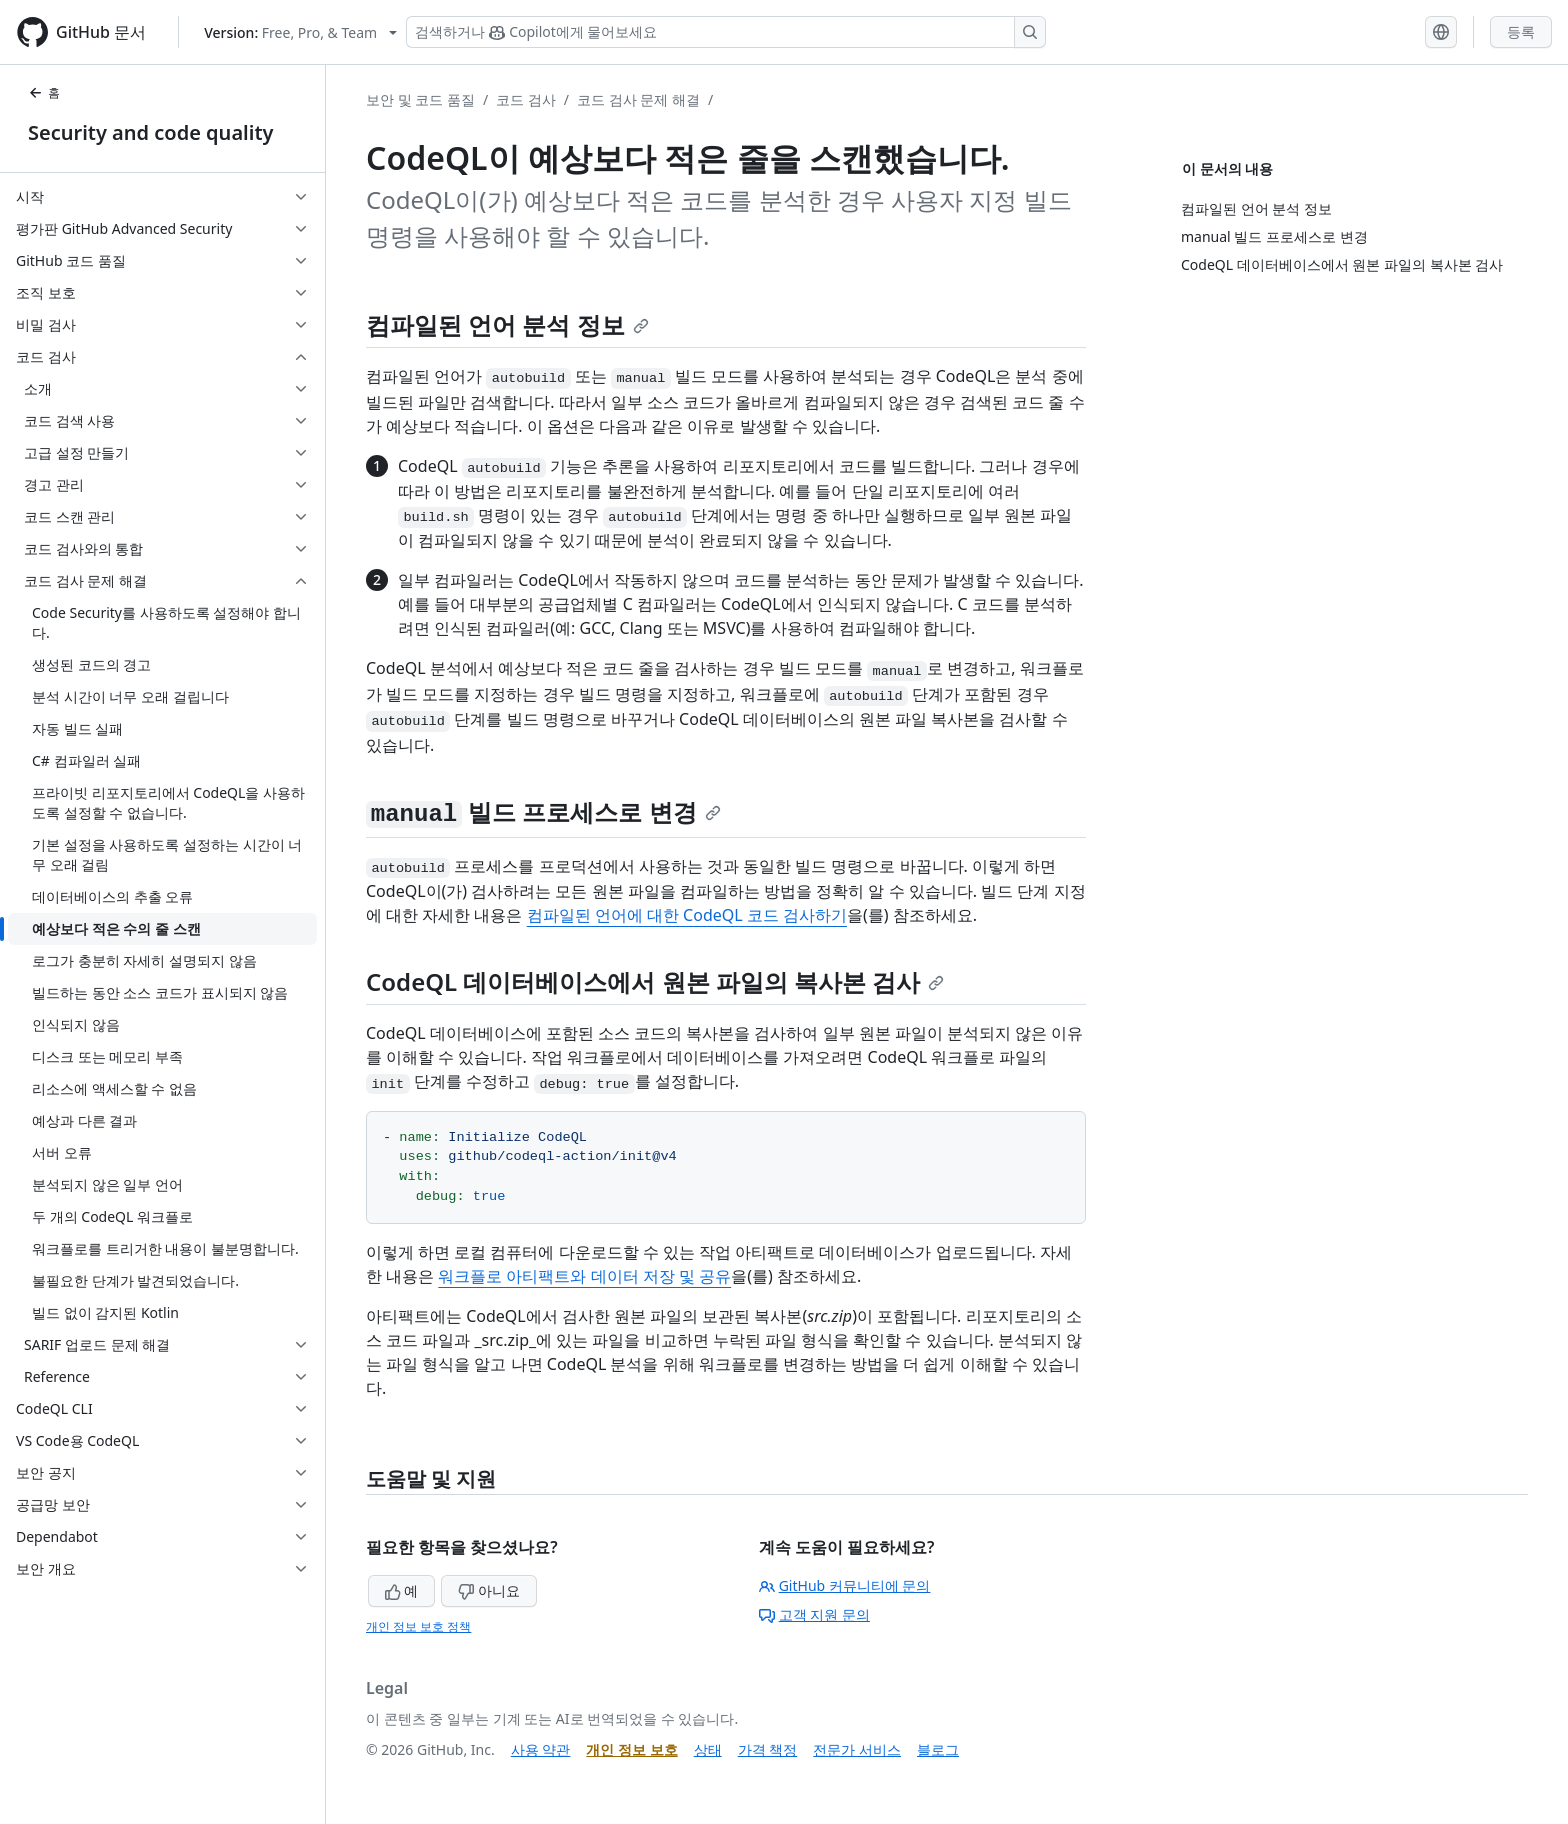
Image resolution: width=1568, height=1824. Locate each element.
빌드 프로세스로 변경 (543, 811)
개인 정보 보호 (631, 1749)
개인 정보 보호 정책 (418, 1626)
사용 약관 (541, 1749)
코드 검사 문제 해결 (638, 99)
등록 (1521, 31)
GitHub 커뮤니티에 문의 (845, 1585)
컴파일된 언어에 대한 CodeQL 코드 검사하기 (687, 915)
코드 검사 (526, 99)
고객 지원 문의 (814, 1614)
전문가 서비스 (857, 1749)
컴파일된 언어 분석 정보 (507, 324)
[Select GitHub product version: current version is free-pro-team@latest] (300, 32)
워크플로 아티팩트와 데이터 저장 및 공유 (584, 1276)
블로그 (938, 1749)
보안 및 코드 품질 (420, 99)
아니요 (489, 1590)
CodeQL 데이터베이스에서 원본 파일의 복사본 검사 (655, 981)
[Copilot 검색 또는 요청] (726, 32)
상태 (708, 1749)
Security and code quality (150, 132)
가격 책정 (768, 1749)
